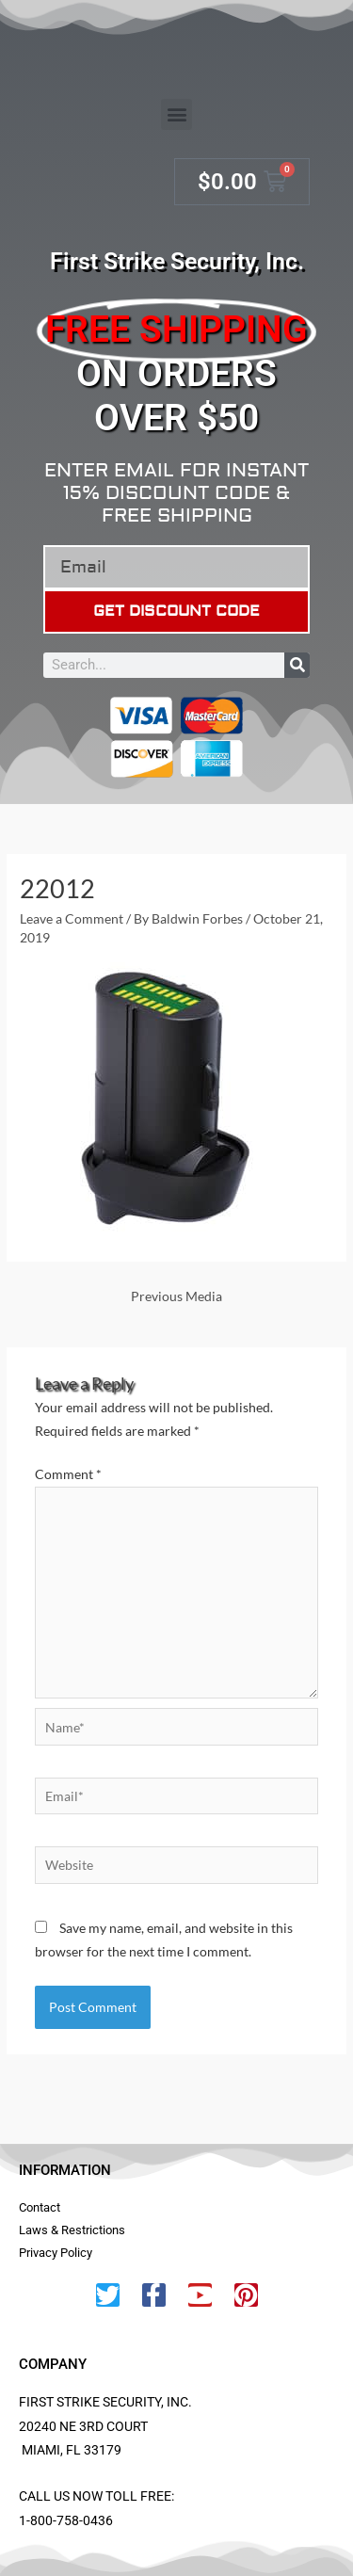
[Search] (297, 665)
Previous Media (176, 1296)
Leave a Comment (71, 918)
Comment (68, 1474)
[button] (176, 114)
